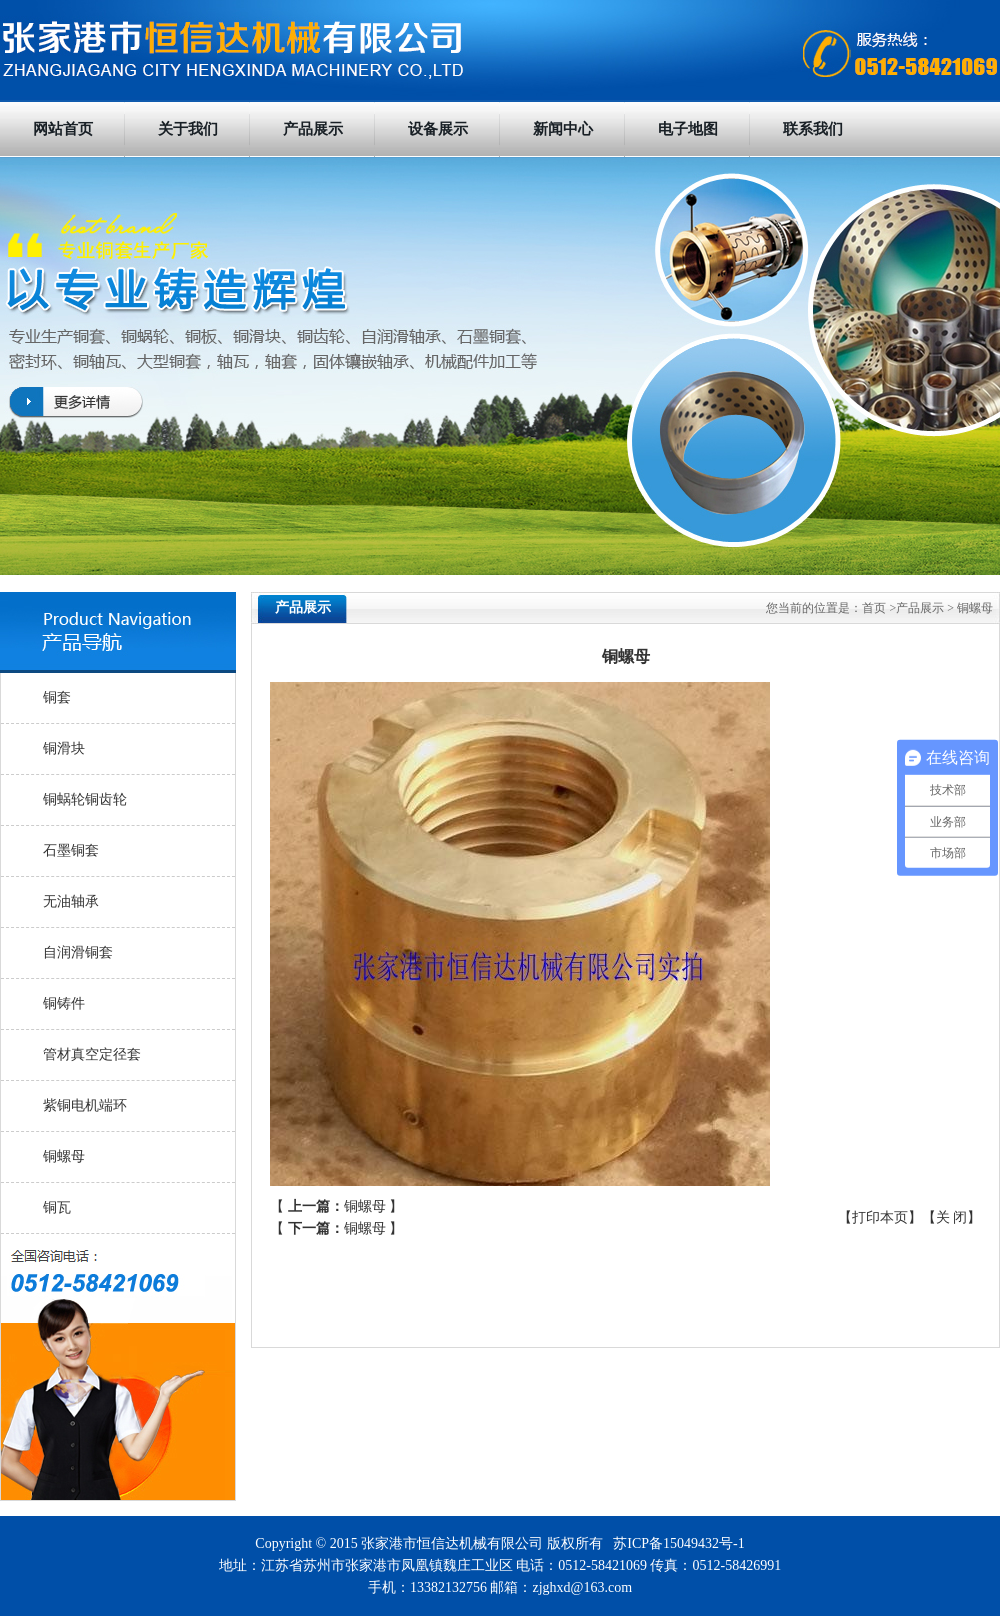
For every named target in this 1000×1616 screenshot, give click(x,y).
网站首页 (63, 129)
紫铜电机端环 (85, 1105)
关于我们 (188, 129)
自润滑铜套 (78, 952)
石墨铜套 (71, 850)
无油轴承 (71, 901)
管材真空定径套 (92, 1054)
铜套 (57, 697)
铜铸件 (64, 1003)
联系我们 (813, 129)
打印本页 (880, 1217)
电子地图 (688, 129)
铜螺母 (64, 1156)
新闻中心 (563, 129)
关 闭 (952, 1217)
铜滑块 (64, 748)
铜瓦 (57, 1207)
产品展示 (313, 129)
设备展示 (438, 129)
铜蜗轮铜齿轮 (85, 799)
